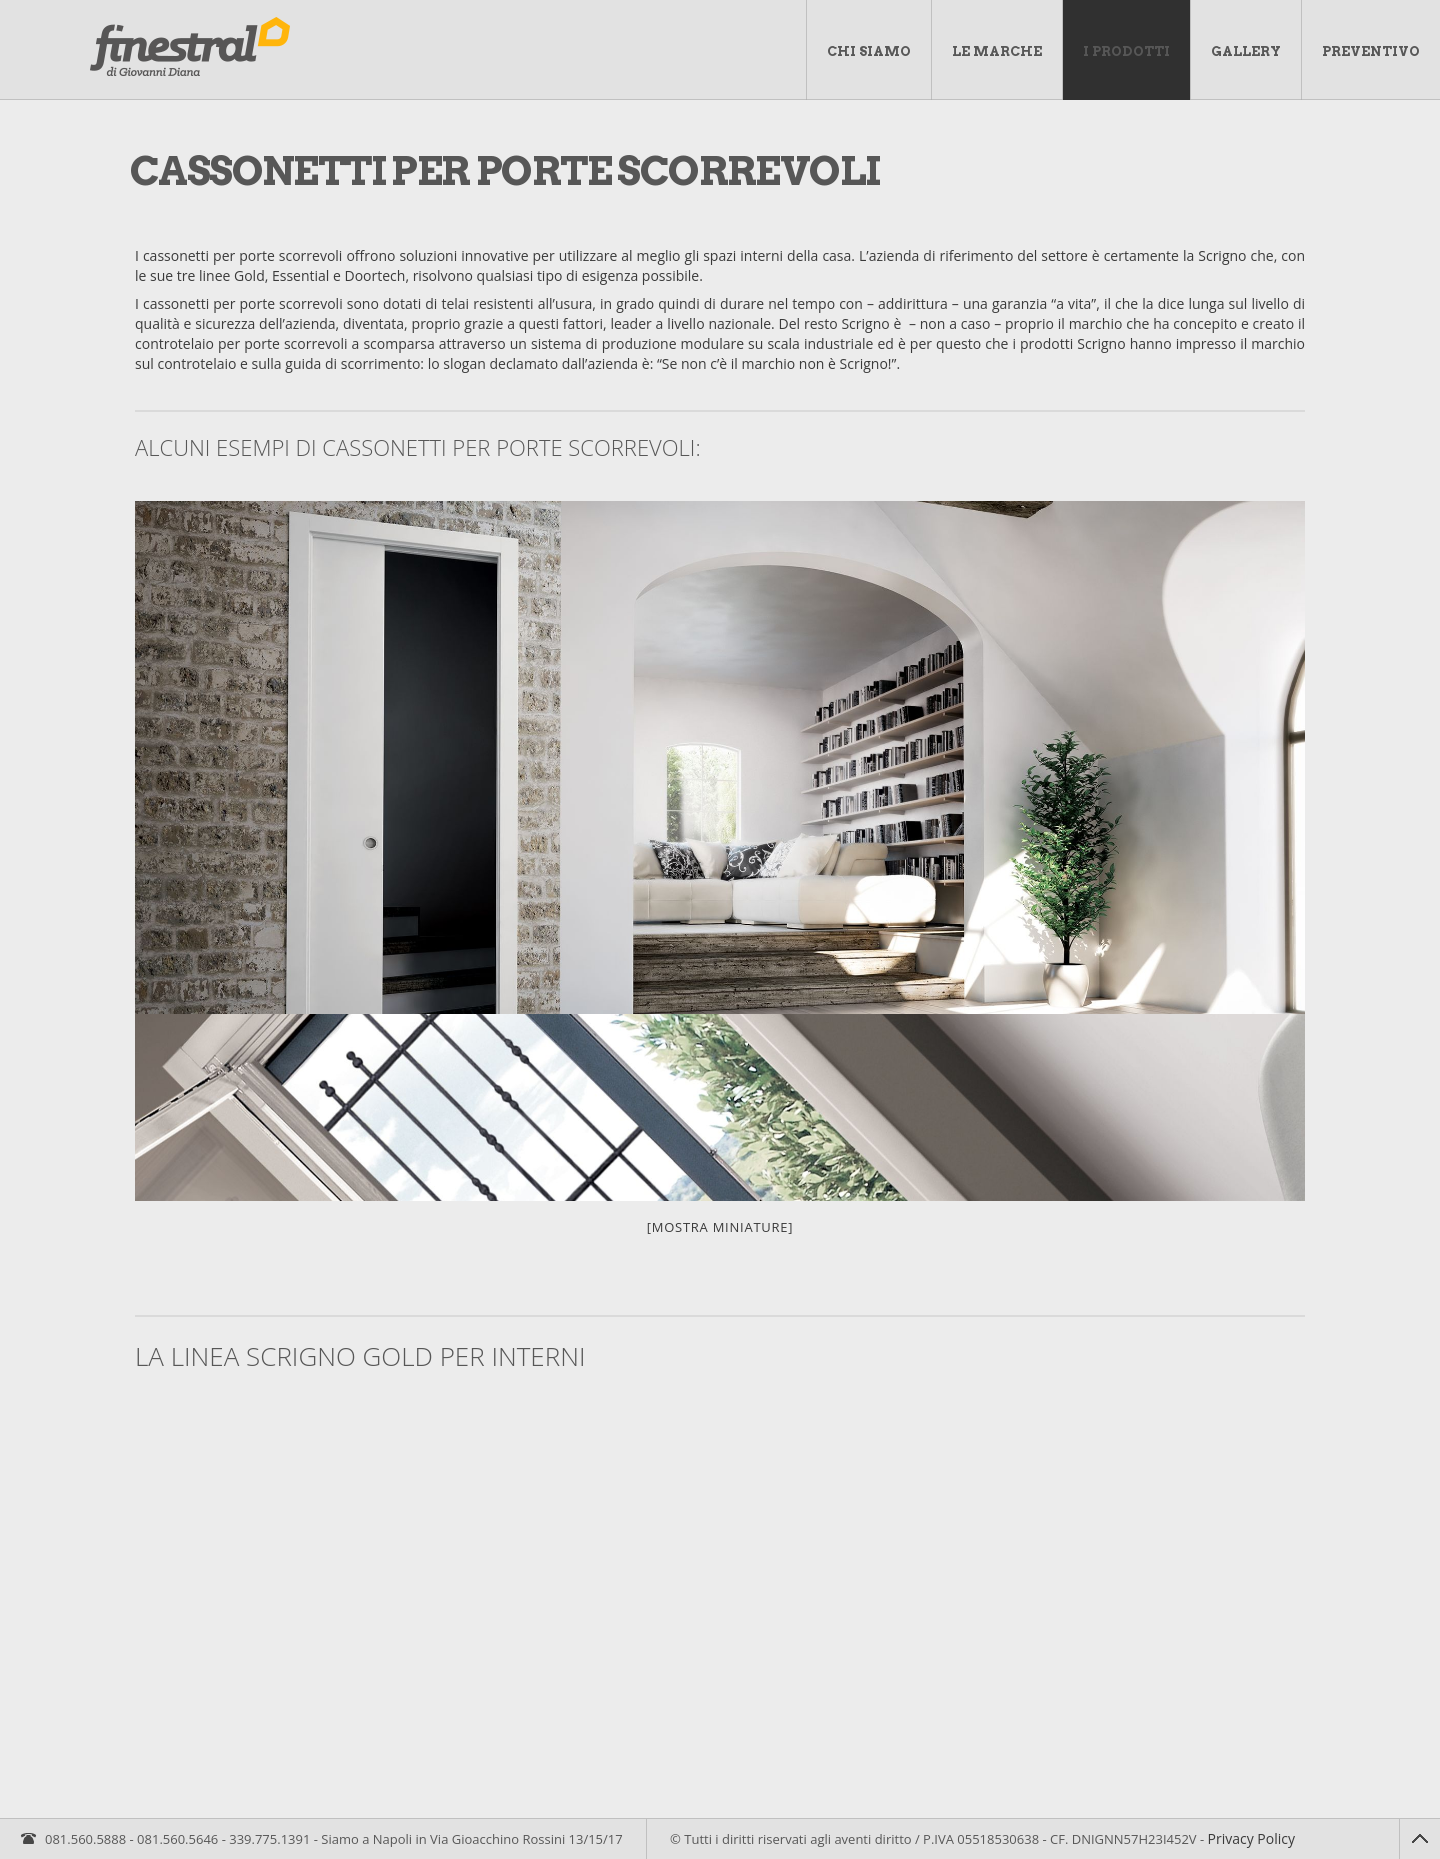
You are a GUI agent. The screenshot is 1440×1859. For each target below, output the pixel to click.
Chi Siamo (869, 51)
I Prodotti (1126, 51)
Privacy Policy (1251, 1838)
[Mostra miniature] (720, 1227)
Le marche (997, 51)
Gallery (1246, 51)
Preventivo (1371, 51)
